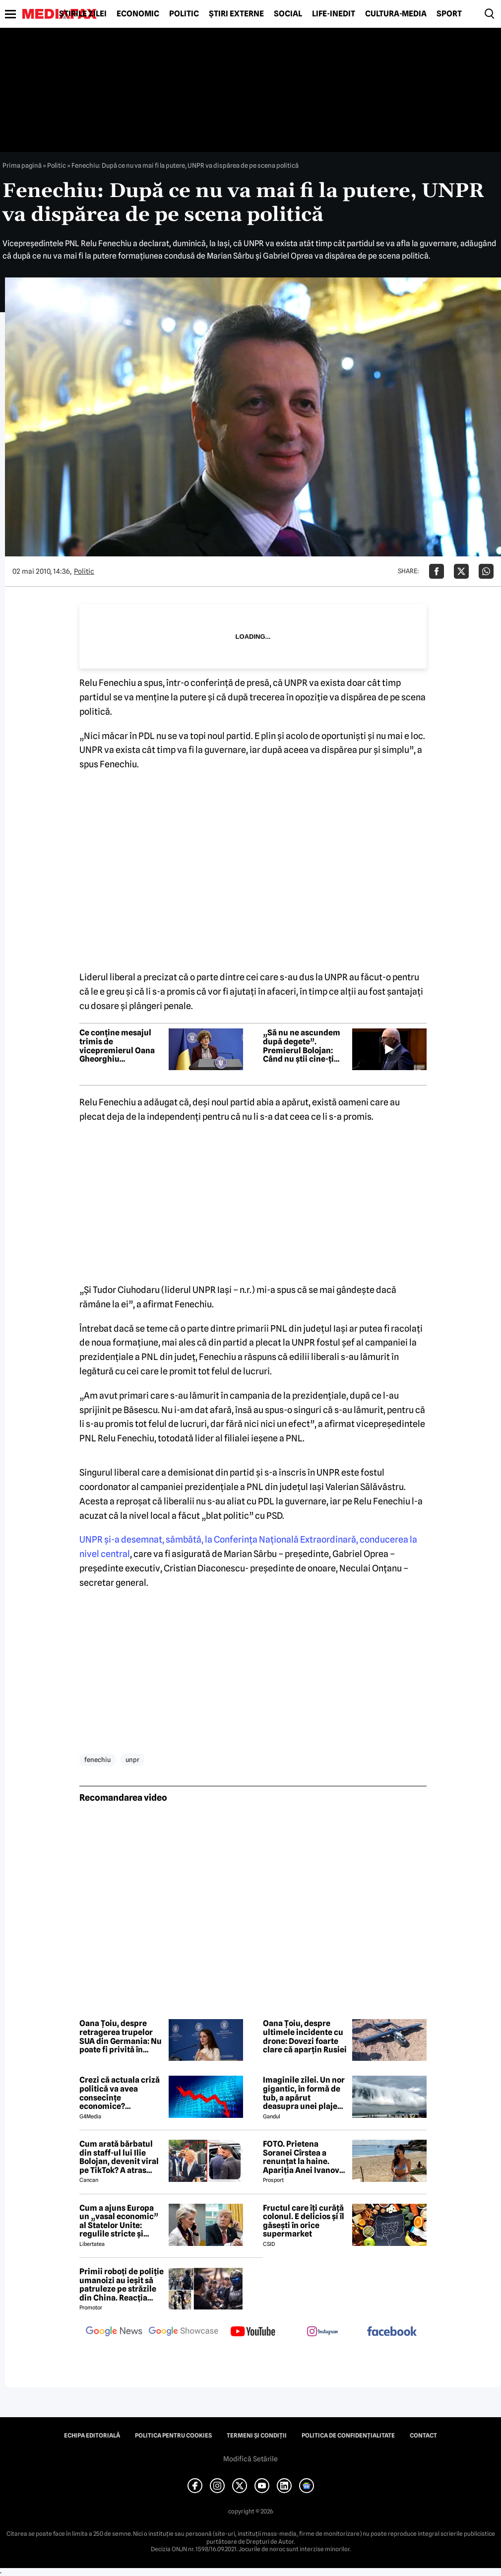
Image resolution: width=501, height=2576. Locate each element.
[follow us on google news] (114, 2332)
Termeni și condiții (257, 2435)
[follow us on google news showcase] (183, 2332)
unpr (132, 1759)
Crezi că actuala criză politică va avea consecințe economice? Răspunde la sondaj (119, 2093)
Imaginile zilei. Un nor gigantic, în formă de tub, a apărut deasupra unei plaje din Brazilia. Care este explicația (304, 2093)
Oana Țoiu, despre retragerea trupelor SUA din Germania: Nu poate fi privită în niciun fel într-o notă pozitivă (120, 2036)
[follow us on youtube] (253, 2332)
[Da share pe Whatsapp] (486, 571)
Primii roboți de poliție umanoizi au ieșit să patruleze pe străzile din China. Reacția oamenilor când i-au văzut (121, 2284)
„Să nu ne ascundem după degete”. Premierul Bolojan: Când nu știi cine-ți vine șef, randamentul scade (304, 1045)
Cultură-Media (396, 14)
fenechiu (97, 1759)
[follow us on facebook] (392, 2332)
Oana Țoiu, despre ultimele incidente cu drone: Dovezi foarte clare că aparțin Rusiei (305, 2036)
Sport (449, 14)
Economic (138, 14)
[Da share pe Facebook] (436, 571)
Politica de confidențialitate (348, 2435)
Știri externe (236, 14)
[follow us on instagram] (322, 2332)
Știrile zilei (83, 14)
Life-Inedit (333, 14)
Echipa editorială (92, 2435)
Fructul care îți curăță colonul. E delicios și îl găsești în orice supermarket (303, 2221)
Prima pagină (22, 165)
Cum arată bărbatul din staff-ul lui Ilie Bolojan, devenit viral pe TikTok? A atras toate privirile (119, 2157)
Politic (184, 14)
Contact (423, 2435)
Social (288, 14)
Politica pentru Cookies (173, 2435)
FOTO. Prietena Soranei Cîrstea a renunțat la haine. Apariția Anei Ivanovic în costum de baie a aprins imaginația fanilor (304, 2157)
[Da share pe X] (461, 571)
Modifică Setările (250, 2459)
